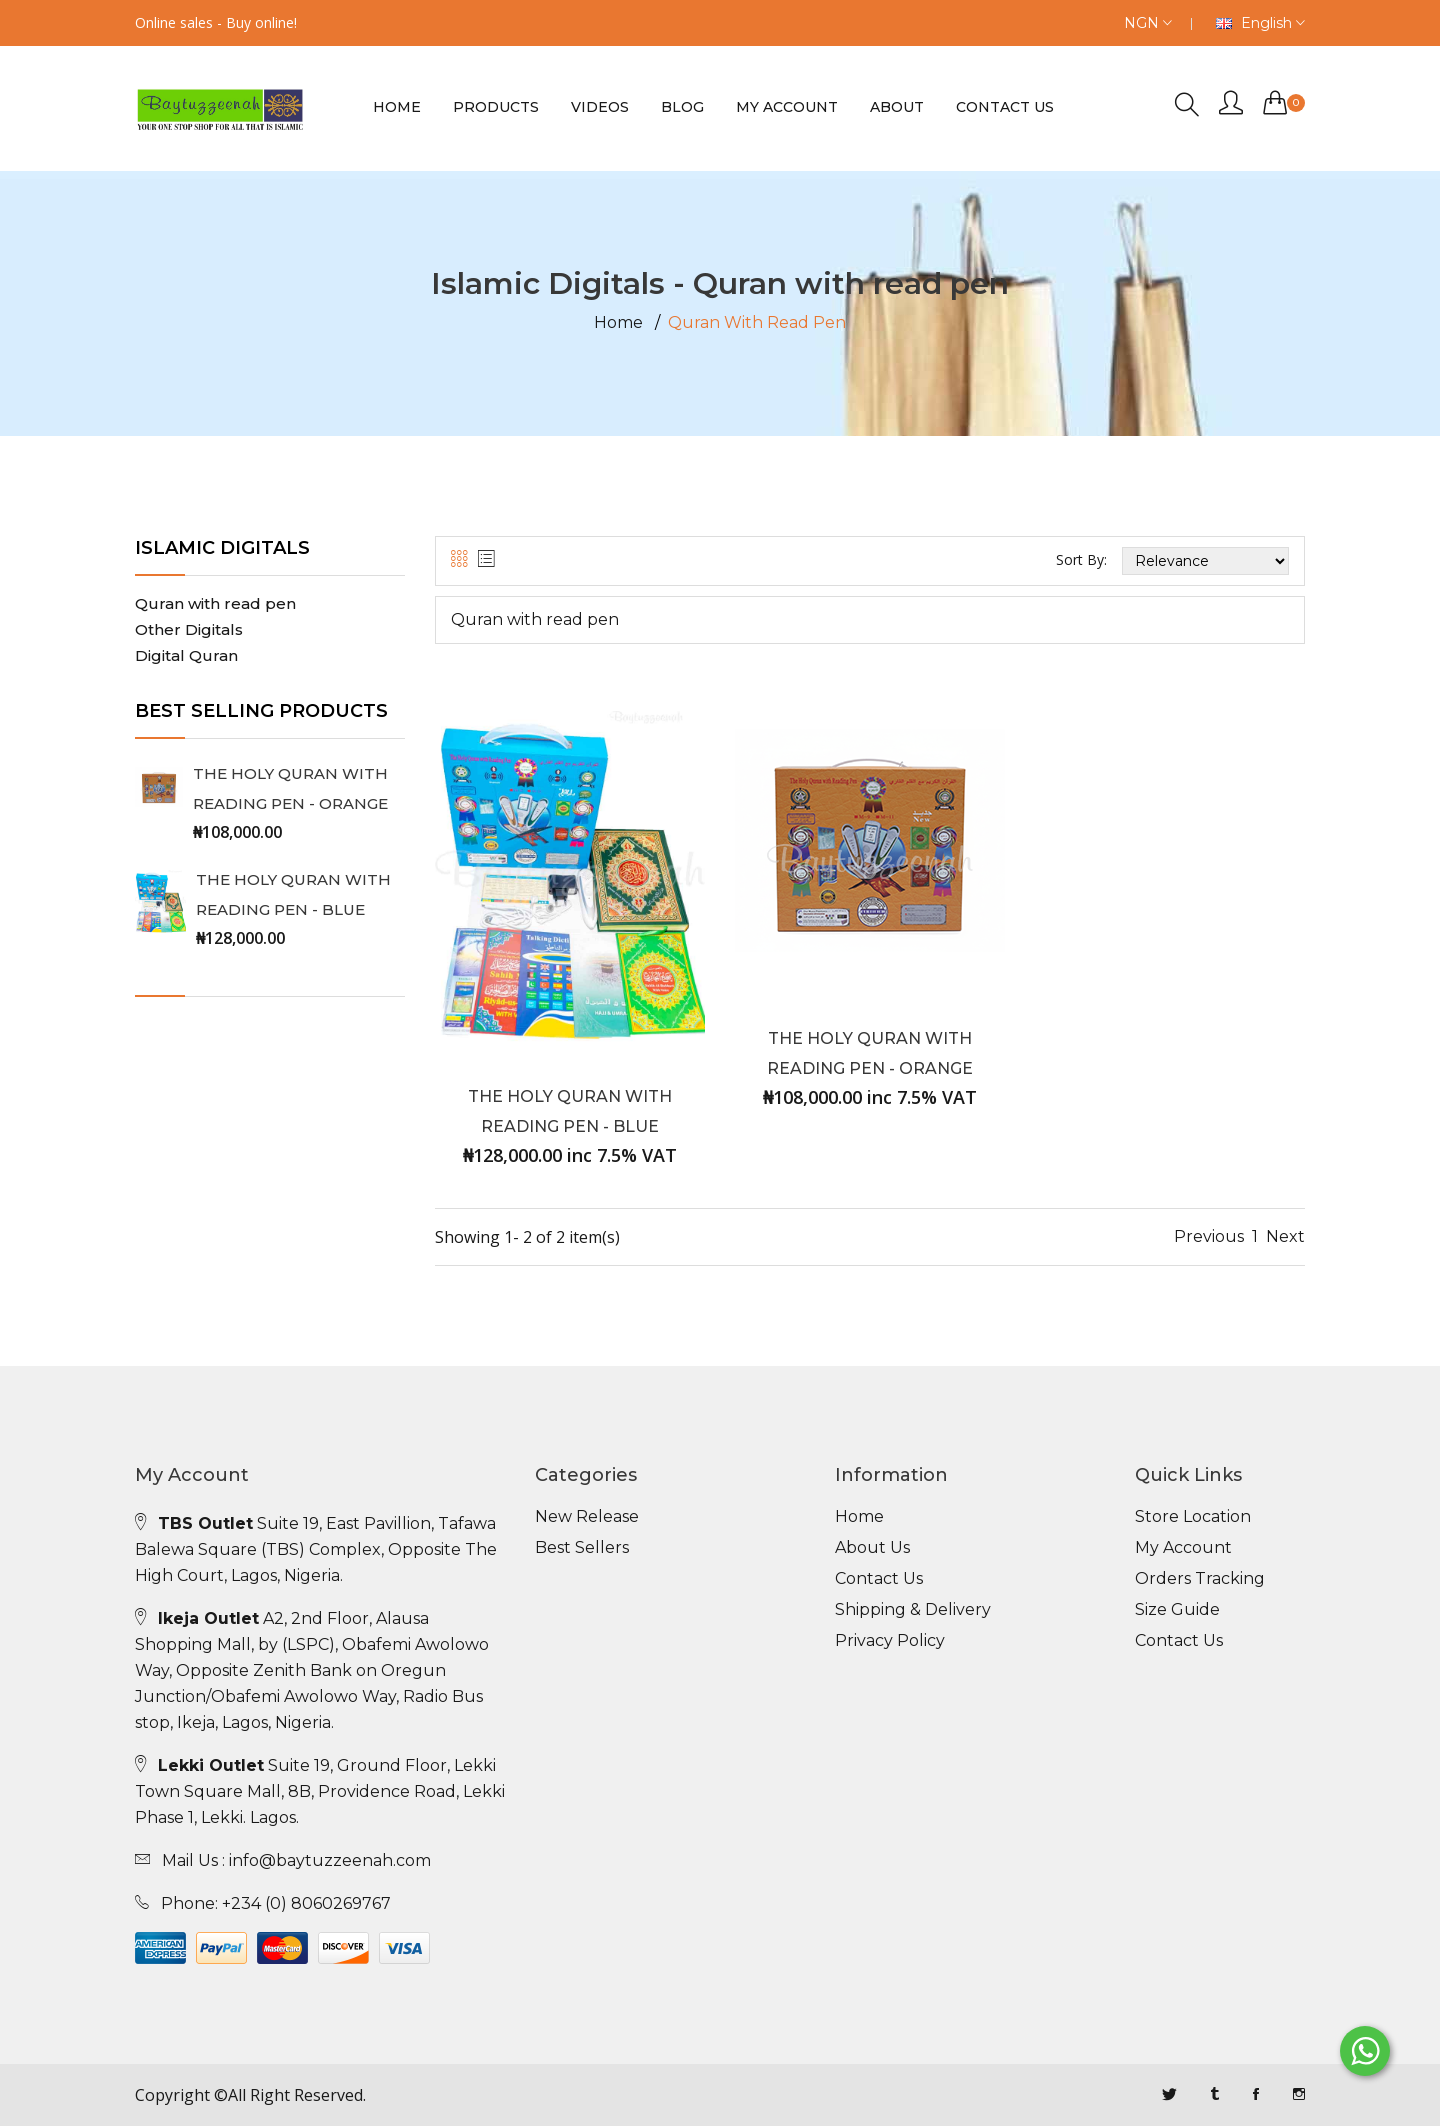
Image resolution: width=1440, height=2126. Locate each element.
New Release (587, 1517)
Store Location (1193, 1517)
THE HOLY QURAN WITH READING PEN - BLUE (293, 894)
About (897, 107)
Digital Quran (186, 655)
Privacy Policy (890, 1641)
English (1260, 23)
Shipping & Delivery (913, 1610)
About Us (872, 1548)
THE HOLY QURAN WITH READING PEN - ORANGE (290, 788)
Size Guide (1177, 1610)
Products (496, 107)
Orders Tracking (1200, 1579)
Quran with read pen (215, 603)
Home (397, 107)
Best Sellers (582, 1548)
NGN (1148, 23)
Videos (600, 107)
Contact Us (879, 1579)
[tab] (459, 560)
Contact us (1005, 107)
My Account (787, 107)
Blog (682, 107)
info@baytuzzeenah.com (330, 1860)
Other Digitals (189, 629)
